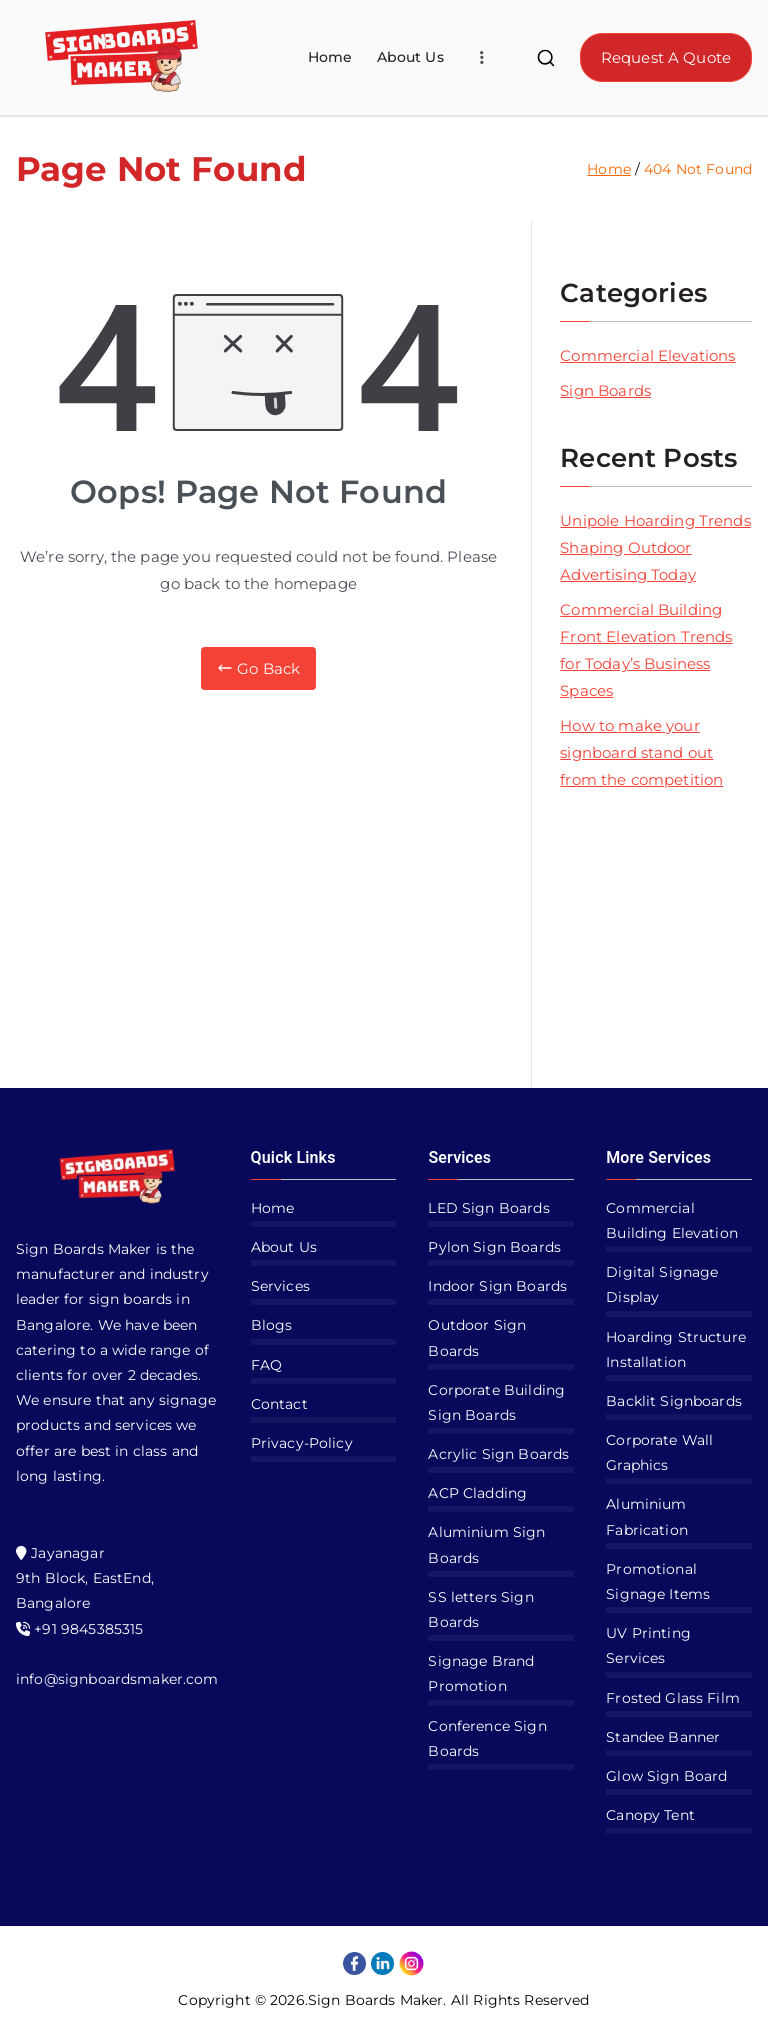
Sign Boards (605, 390)
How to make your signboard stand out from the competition (641, 752)
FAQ (266, 1365)
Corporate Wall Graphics (659, 1452)
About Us (410, 57)
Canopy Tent (650, 1815)
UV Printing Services (648, 1645)
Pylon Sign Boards (494, 1247)
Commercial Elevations (647, 355)
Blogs (272, 1325)
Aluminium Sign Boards (486, 1544)
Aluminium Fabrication (647, 1516)
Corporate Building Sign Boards (496, 1402)
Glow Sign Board (666, 1776)
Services (280, 1286)
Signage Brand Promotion (481, 1673)
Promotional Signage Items (658, 1581)
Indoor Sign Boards (497, 1286)
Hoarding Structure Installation (676, 1349)
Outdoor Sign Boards (477, 1337)
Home (330, 57)
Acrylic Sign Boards (498, 1454)
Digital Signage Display (662, 1284)
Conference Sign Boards (487, 1738)
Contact (279, 1404)
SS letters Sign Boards (480, 1609)
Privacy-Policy (302, 1443)
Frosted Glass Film (673, 1698)
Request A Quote (666, 57)
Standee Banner (663, 1737)
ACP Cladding (477, 1493)
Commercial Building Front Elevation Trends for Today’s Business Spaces (646, 650)
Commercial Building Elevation (672, 1220)
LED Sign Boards (488, 1208)
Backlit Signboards (674, 1401)
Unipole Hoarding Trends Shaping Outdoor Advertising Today (655, 547)
